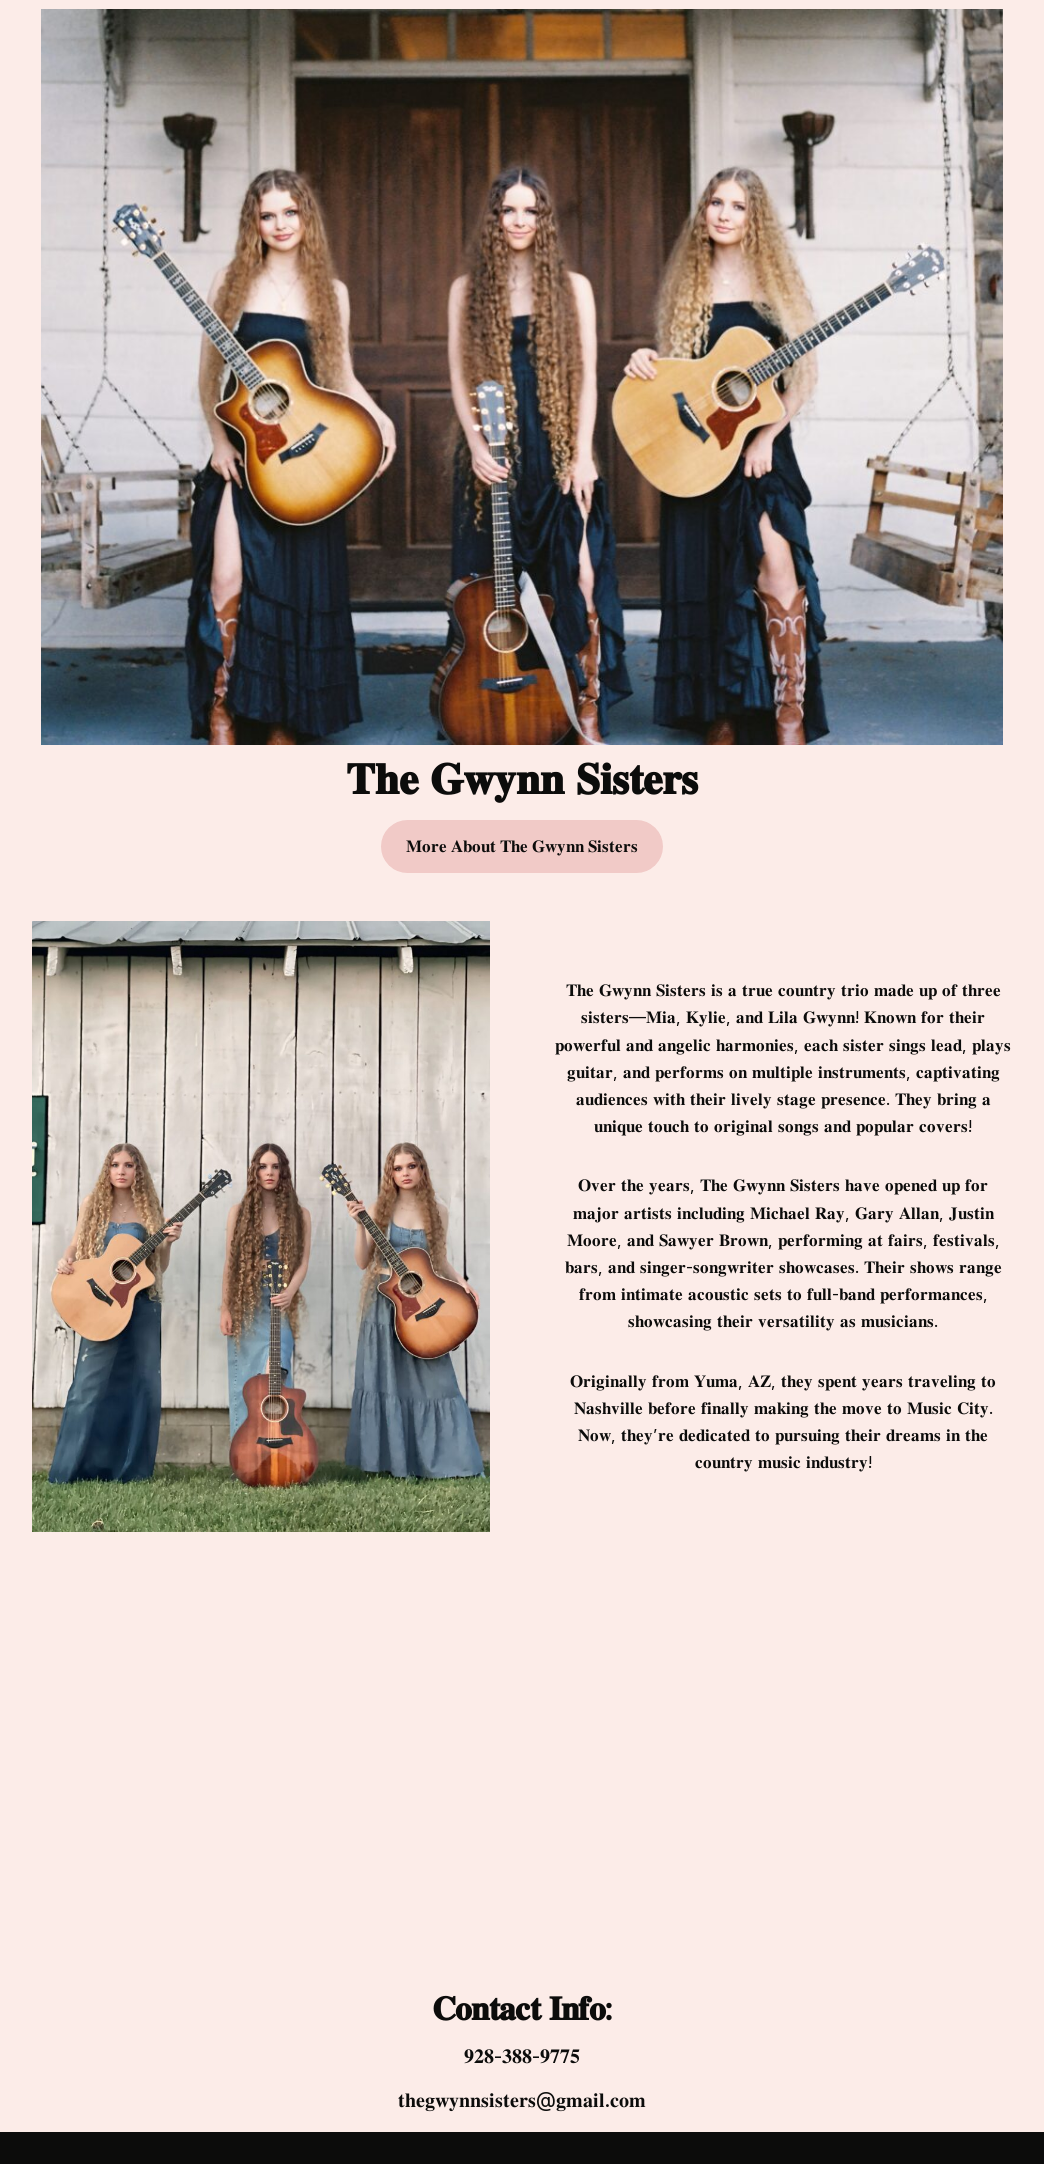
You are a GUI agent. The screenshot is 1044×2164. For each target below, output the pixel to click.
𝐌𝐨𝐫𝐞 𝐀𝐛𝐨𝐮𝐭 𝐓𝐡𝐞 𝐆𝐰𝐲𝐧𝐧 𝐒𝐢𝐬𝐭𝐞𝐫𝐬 (522, 846)
